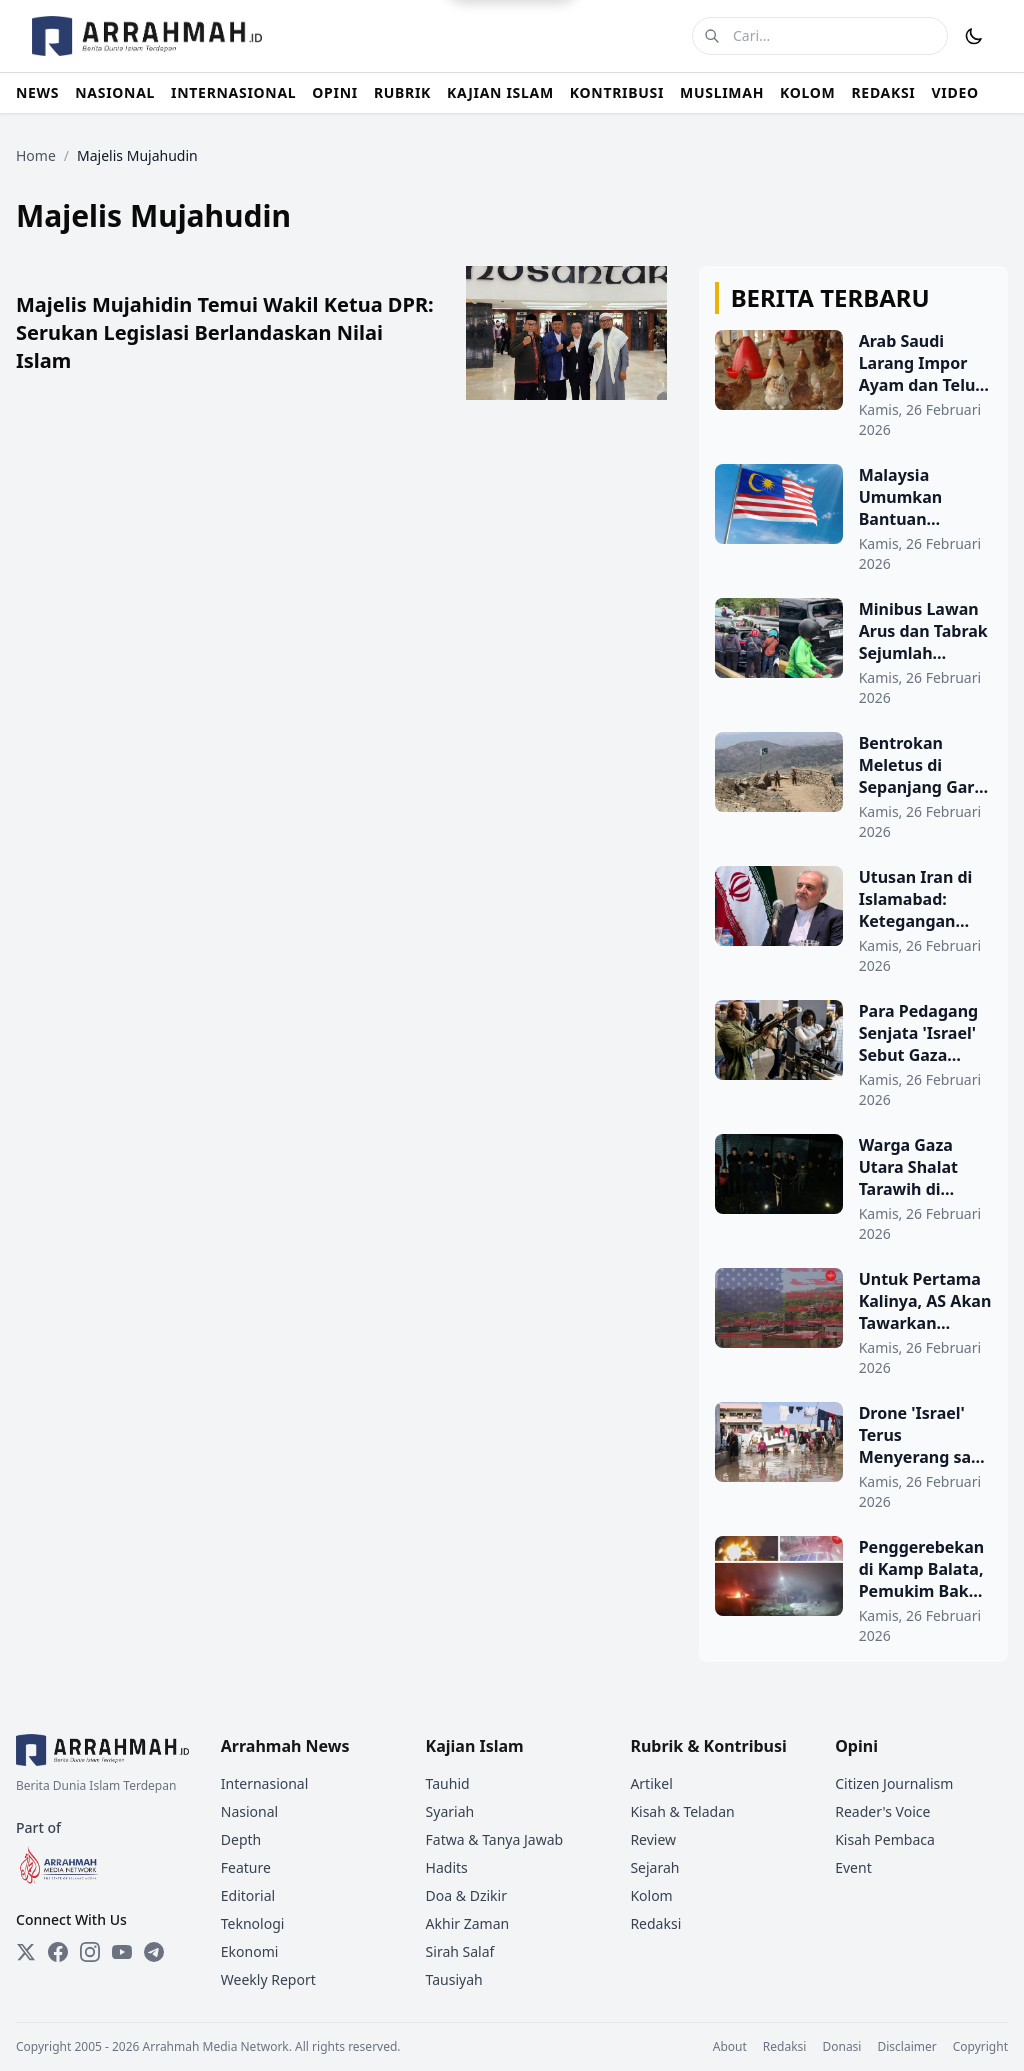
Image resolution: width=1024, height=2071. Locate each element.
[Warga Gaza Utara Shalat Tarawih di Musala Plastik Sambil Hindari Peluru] (853, 1189)
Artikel (651, 1783)
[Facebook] (58, 1952)
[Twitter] (26, 1952)
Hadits (447, 1867)
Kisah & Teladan (682, 1811)
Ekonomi (250, 1951)
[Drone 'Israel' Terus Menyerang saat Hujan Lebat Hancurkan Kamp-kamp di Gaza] (853, 1457)
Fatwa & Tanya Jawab (495, 1839)
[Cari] (712, 36)
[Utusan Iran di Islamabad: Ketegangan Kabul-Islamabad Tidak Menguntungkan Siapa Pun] (853, 921)
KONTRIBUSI (617, 92)
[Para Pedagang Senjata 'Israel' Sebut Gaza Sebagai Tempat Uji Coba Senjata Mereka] (853, 1055)
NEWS (37, 92)
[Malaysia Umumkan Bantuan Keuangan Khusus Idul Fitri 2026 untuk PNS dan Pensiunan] (853, 519)
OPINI (335, 92)
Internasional (265, 1783)
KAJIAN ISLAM (500, 92)
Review (653, 1839)
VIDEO (955, 92)
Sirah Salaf (460, 1951)
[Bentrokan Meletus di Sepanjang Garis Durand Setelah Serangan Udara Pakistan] (853, 787)
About (730, 2047)
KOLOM (807, 92)
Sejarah (654, 1867)
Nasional (249, 1811)
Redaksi (655, 1923)
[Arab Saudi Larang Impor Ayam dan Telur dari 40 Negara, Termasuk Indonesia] (853, 385)
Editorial (248, 1895)
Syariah (450, 1811)
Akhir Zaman (468, 1923)
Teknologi (253, 1923)
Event (853, 1867)
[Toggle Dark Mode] (974, 36)
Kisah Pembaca (885, 1839)
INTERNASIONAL (233, 92)
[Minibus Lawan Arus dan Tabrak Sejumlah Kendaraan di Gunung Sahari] (853, 653)
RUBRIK (402, 92)
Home (36, 155)
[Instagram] (90, 1952)
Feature (246, 1867)
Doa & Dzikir (466, 1895)
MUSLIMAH (722, 92)
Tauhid (448, 1783)
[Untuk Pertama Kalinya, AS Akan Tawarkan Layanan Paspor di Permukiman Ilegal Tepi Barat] (853, 1323)
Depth (241, 1839)
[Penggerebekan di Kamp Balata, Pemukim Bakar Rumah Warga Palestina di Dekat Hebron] (853, 1591)
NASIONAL (115, 92)
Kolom (651, 1895)
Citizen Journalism (894, 1783)
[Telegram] (154, 1952)
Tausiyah (454, 1979)
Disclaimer (906, 2047)
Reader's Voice (882, 1811)
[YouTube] (122, 1952)
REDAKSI (883, 92)
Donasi (841, 2047)
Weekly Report (268, 1979)
